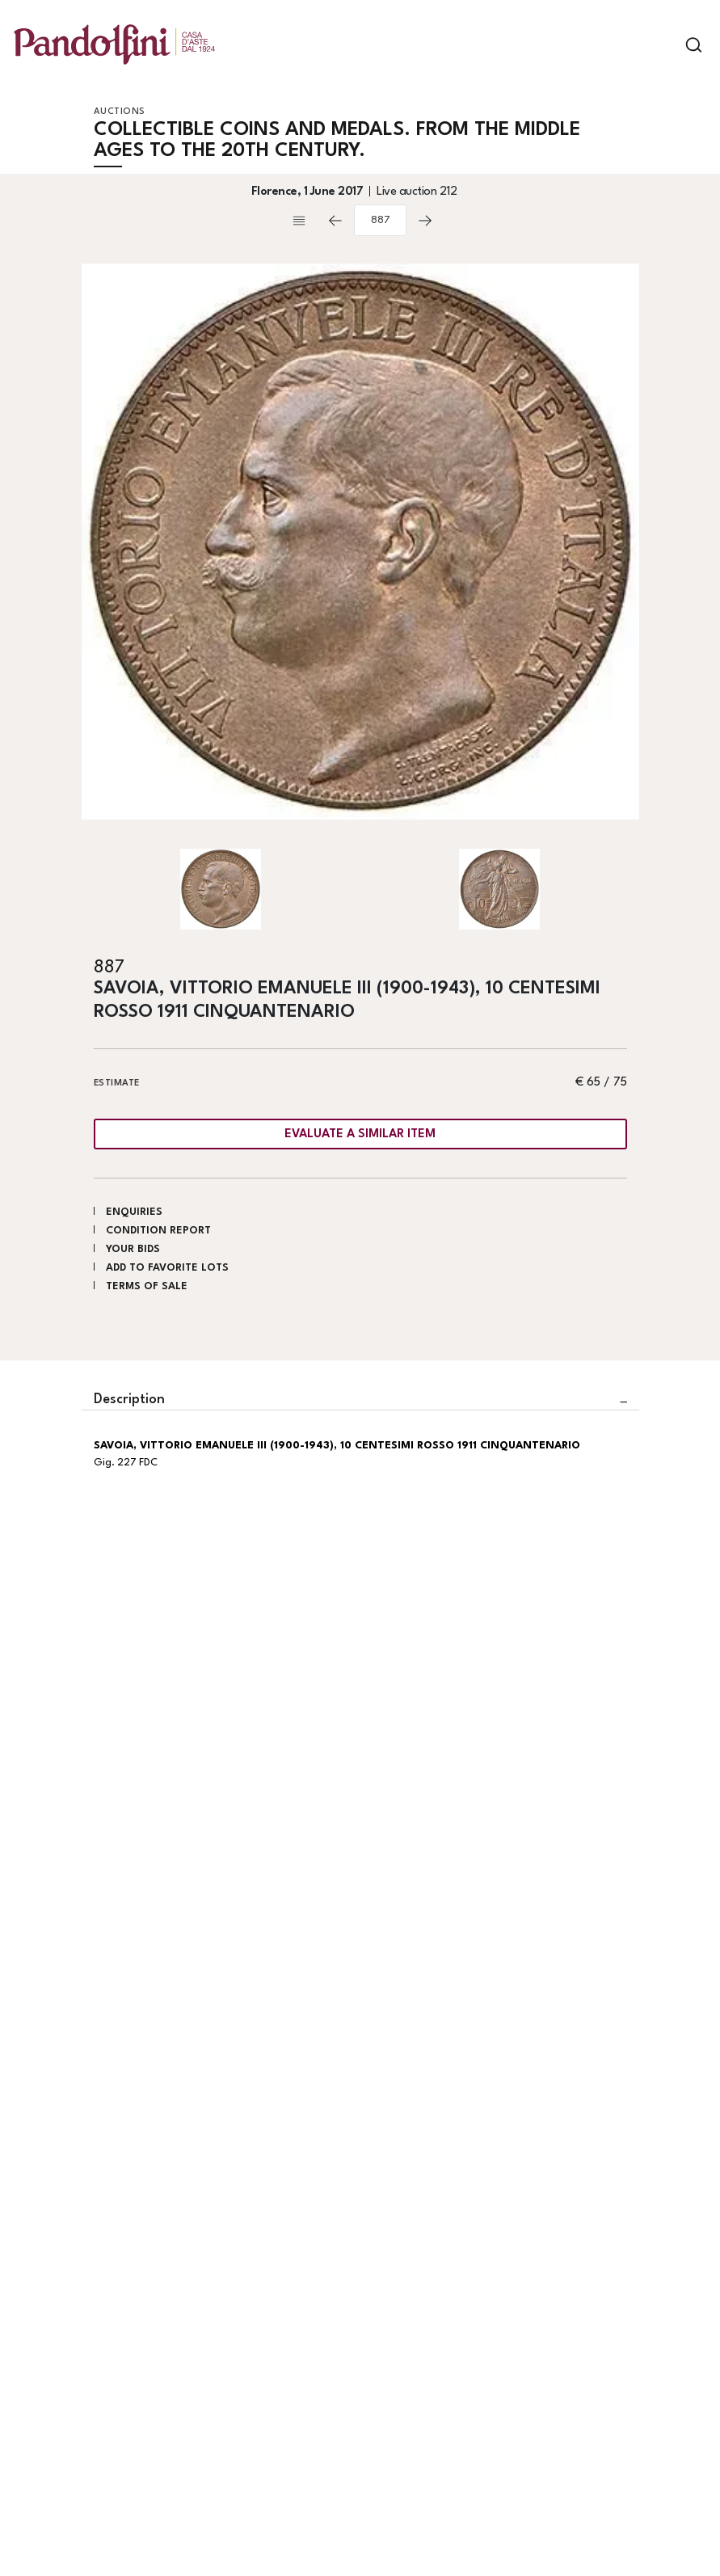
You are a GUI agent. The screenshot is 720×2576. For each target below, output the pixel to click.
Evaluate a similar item (360, 1134)
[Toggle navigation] (665, 45)
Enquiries (134, 1212)
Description (129, 1399)
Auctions (119, 112)
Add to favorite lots (167, 1268)
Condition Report (158, 1230)
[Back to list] (303, 220)
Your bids (133, 1249)
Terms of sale (146, 1286)
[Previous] (335, 220)
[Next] (425, 220)
